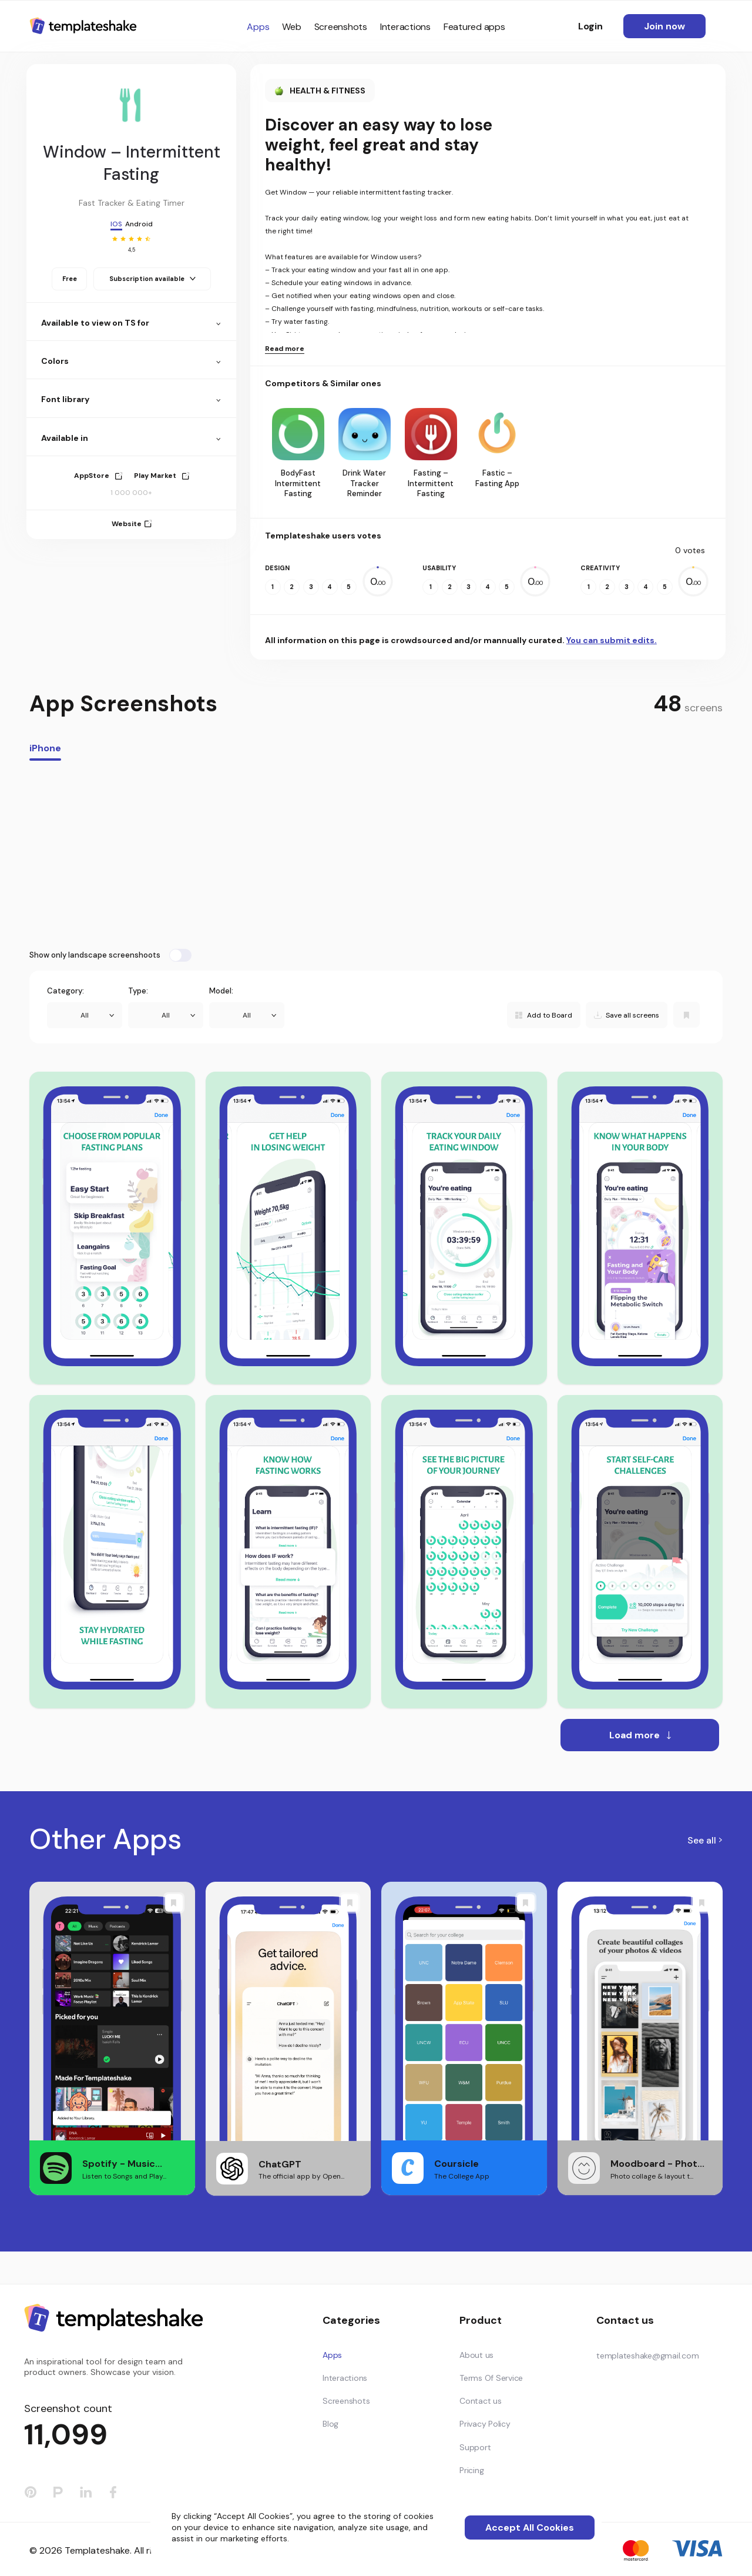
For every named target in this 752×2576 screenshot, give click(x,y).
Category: (65, 991)
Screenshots (340, 27)
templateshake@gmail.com (647, 2355)
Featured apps (474, 27)
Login (590, 26)
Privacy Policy (485, 2423)
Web (291, 27)
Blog (330, 2423)
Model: (221, 991)
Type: (138, 991)
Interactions (405, 27)
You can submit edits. (611, 640)
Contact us (480, 2401)
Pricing (471, 2470)
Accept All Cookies (529, 2527)
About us (476, 2355)
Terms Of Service (491, 2378)
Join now (664, 26)
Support (475, 2447)
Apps (258, 27)
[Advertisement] (376, 854)
